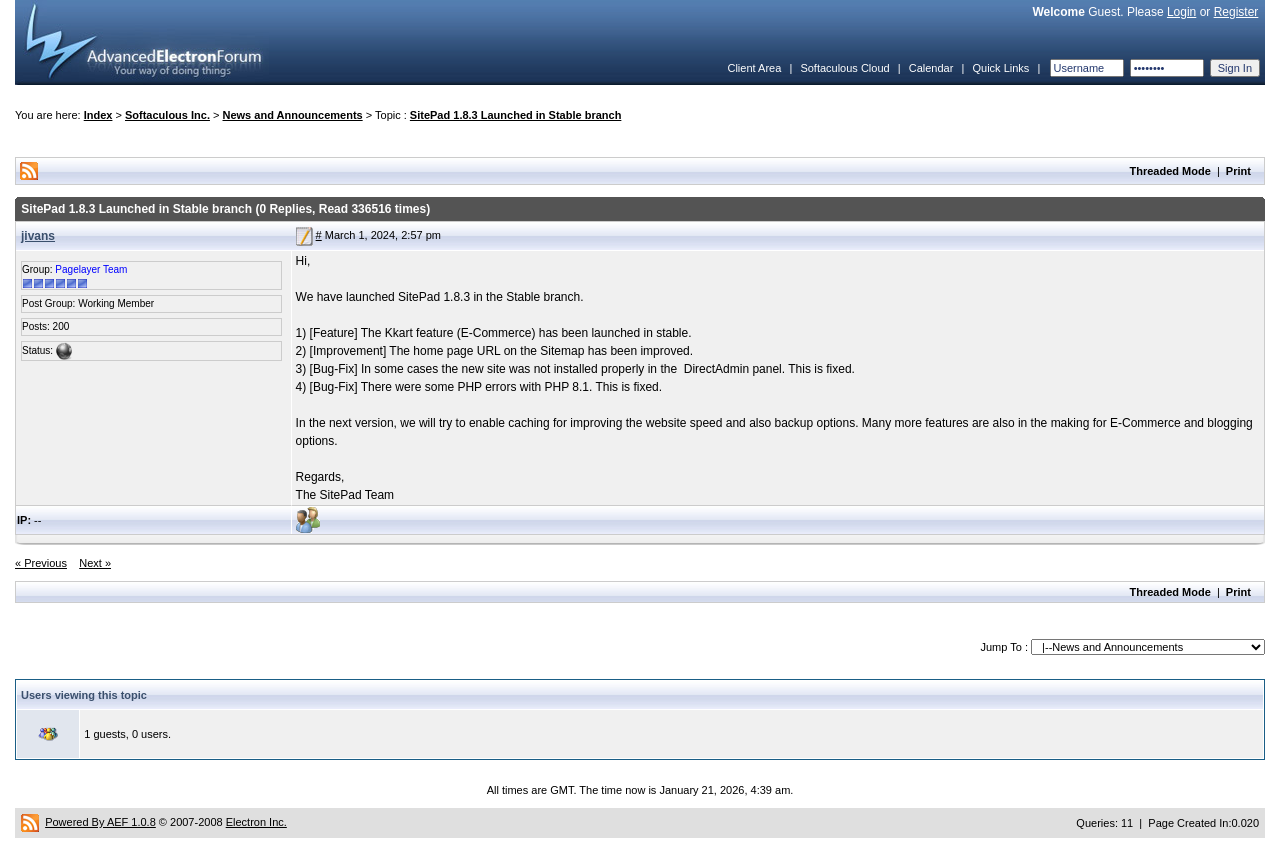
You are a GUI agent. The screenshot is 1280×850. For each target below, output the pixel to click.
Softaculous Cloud (844, 68)
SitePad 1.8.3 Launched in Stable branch (516, 115)
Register (1236, 12)
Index (98, 115)
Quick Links (1000, 68)
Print (1238, 171)
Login (1181, 12)
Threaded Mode (1170, 171)
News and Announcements (293, 115)
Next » (95, 563)
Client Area (754, 68)
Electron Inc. (256, 822)
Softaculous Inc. (167, 115)
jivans (38, 236)
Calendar (931, 68)
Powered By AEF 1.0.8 (100, 822)
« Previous (41, 563)
